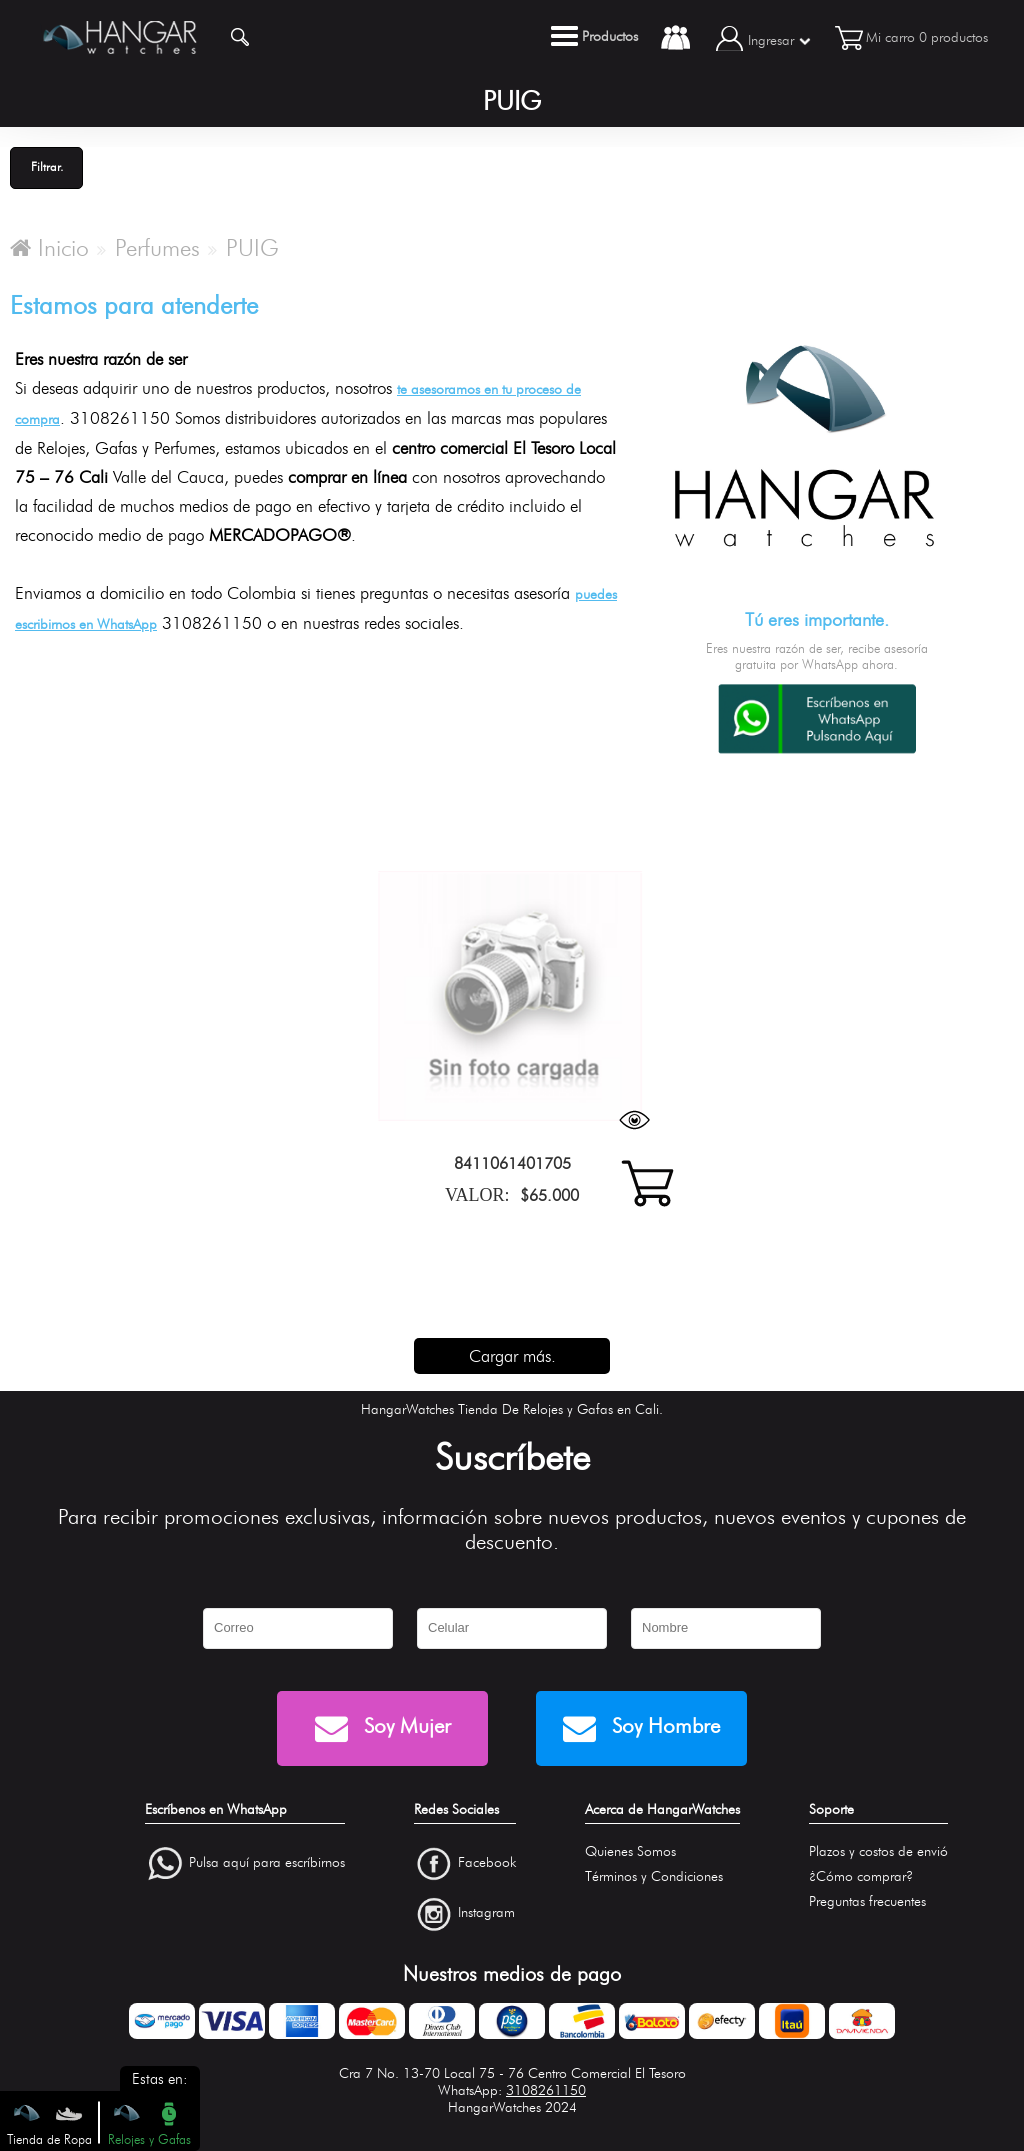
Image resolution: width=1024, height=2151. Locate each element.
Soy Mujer (383, 1728)
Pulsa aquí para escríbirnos (267, 1862)
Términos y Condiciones (654, 1876)
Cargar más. (512, 1356)
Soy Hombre (641, 1728)
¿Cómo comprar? (861, 1876)
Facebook (487, 1862)
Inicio (49, 248)
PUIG (252, 248)
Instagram (486, 1913)
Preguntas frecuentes (867, 1901)
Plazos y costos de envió (878, 1851)
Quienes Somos (630, 1851)
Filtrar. (47, 166)
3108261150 (546, 2090)
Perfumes (157, 248)
